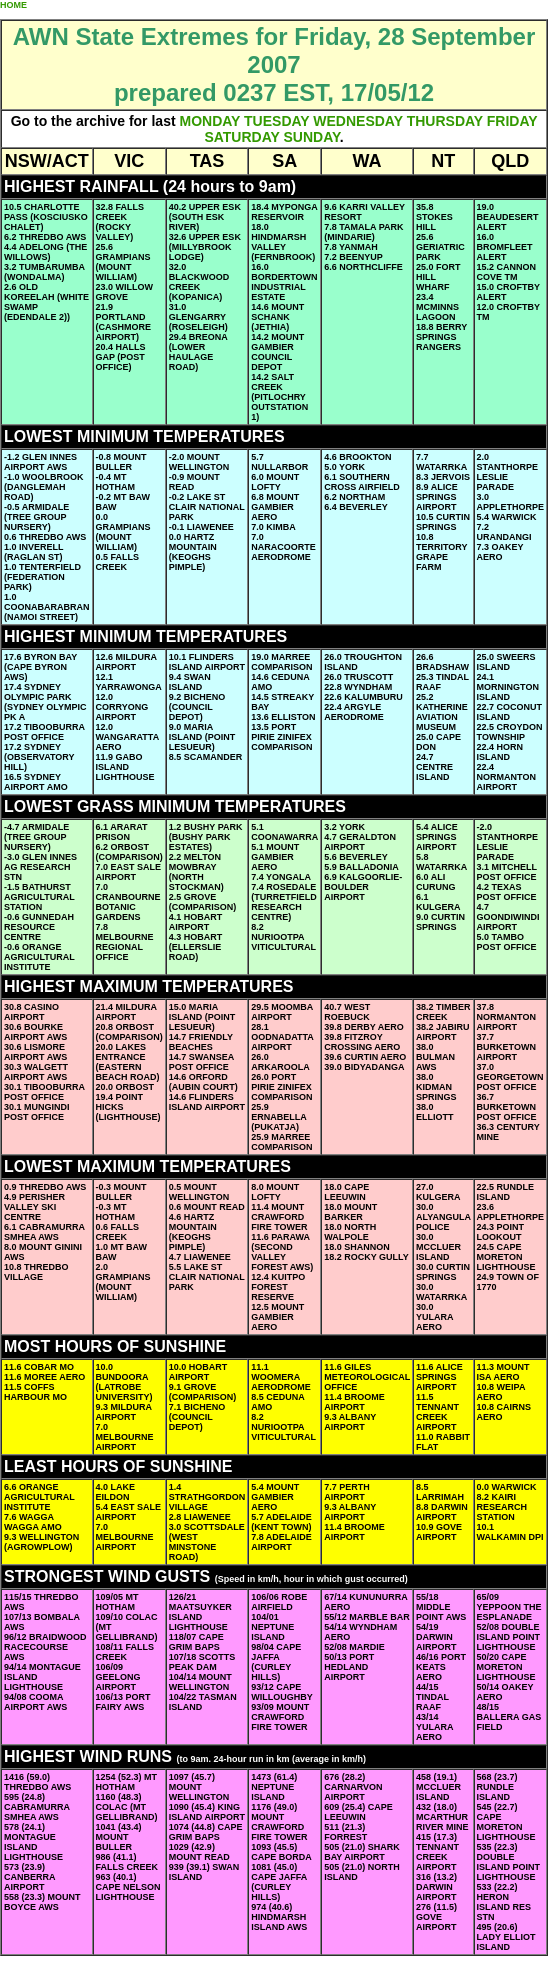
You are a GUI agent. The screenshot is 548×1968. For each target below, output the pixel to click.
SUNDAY (311, 137)
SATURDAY (241, 137)
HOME (13, 5)
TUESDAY (276, 121)
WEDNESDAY (357, 121)
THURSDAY (445, 121)
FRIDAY (512, 121)
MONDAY (209, 121)
